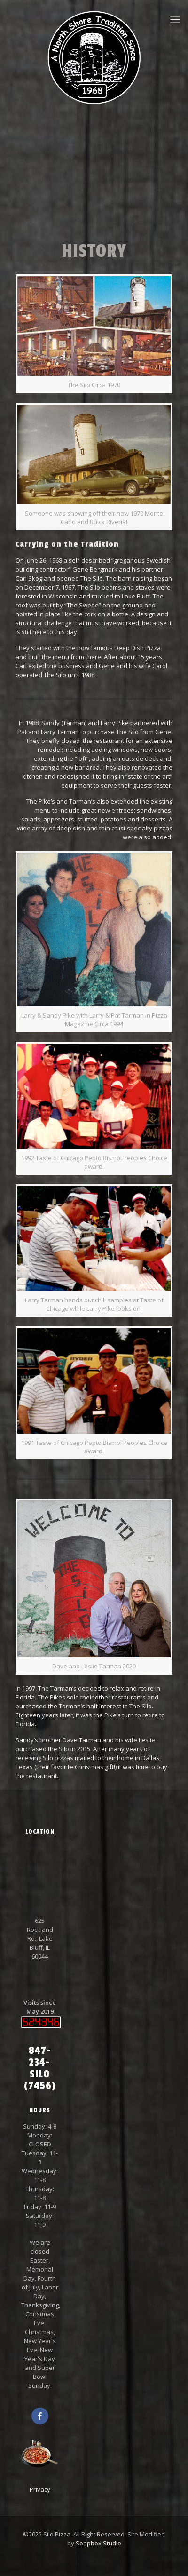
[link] (94, 333)
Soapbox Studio (98, 2543)
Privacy (40, 2489)
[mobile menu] (175, 19)
